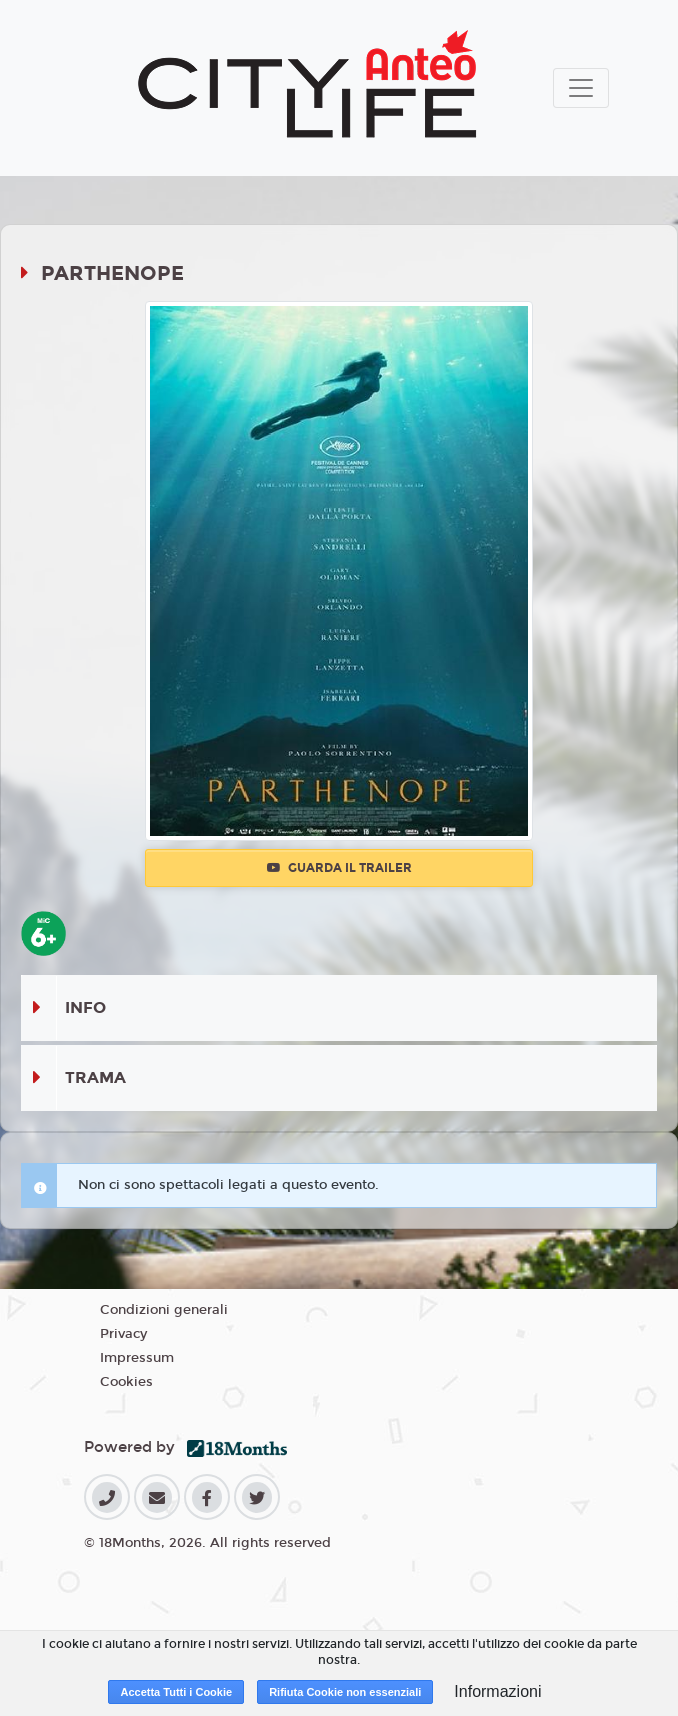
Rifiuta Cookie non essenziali (345, 1692)
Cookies (126, 1382)
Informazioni (497, 1691)
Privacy (123, 1334)
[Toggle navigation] (581, 88)
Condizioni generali (164, 1310)
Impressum (137, 1358)
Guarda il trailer (339, 868)
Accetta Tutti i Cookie (176, 1692)
